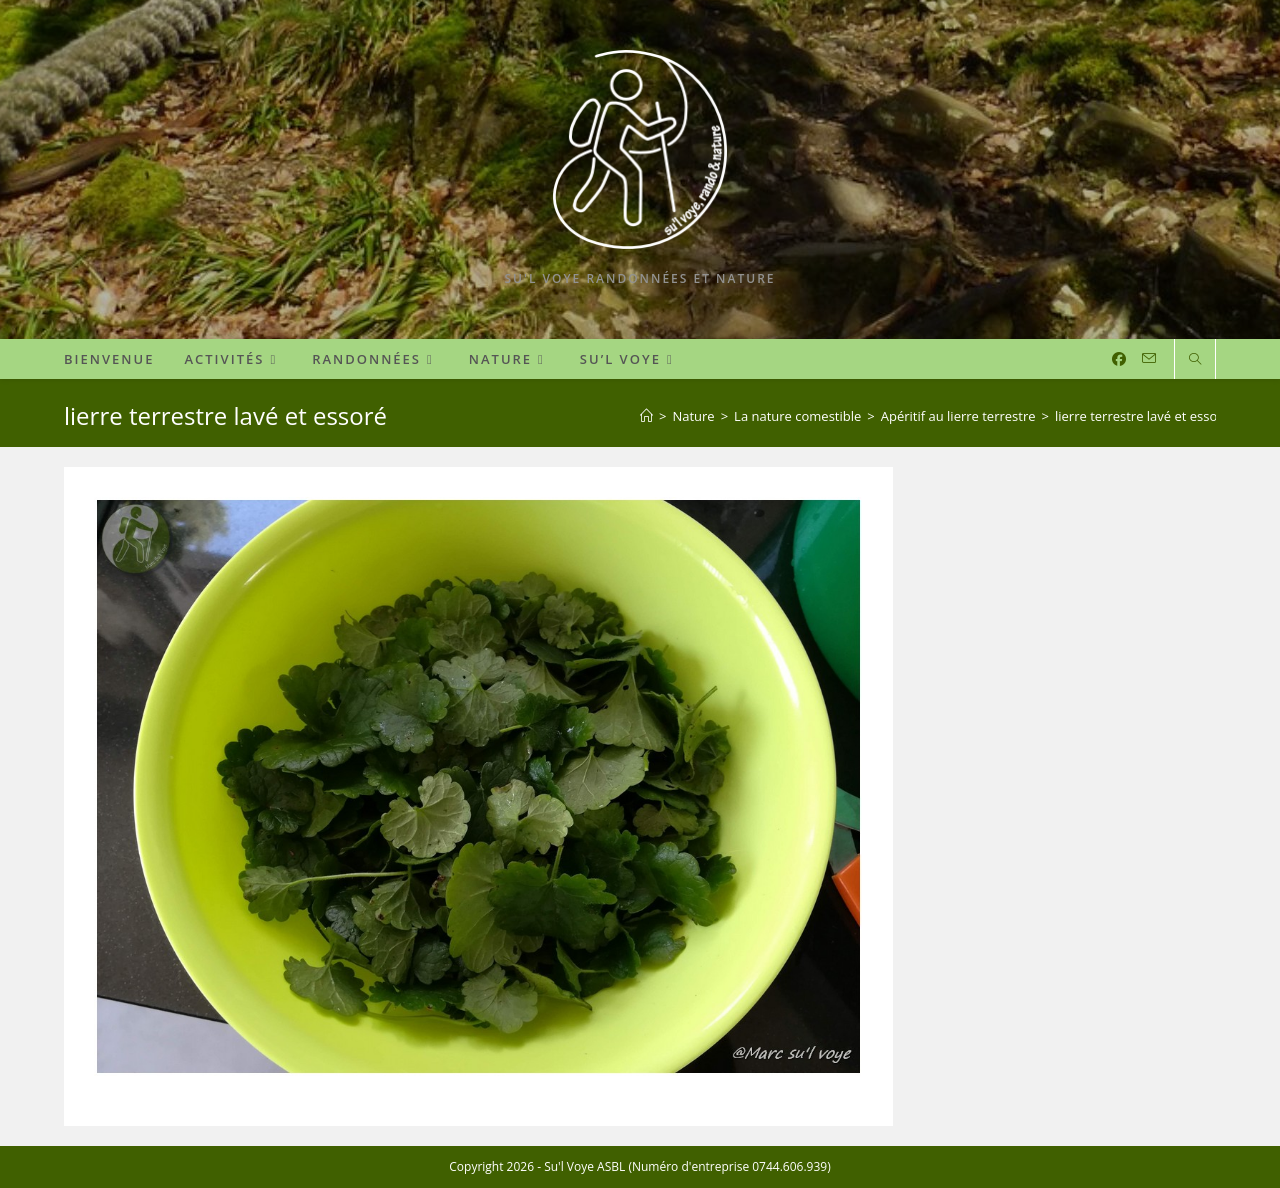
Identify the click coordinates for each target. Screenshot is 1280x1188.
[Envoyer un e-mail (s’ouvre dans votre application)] (1149, 358)
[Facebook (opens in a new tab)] (1119, 359)
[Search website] (1195, 360)
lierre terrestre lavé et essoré (1142, 416)
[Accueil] (646, 416)
